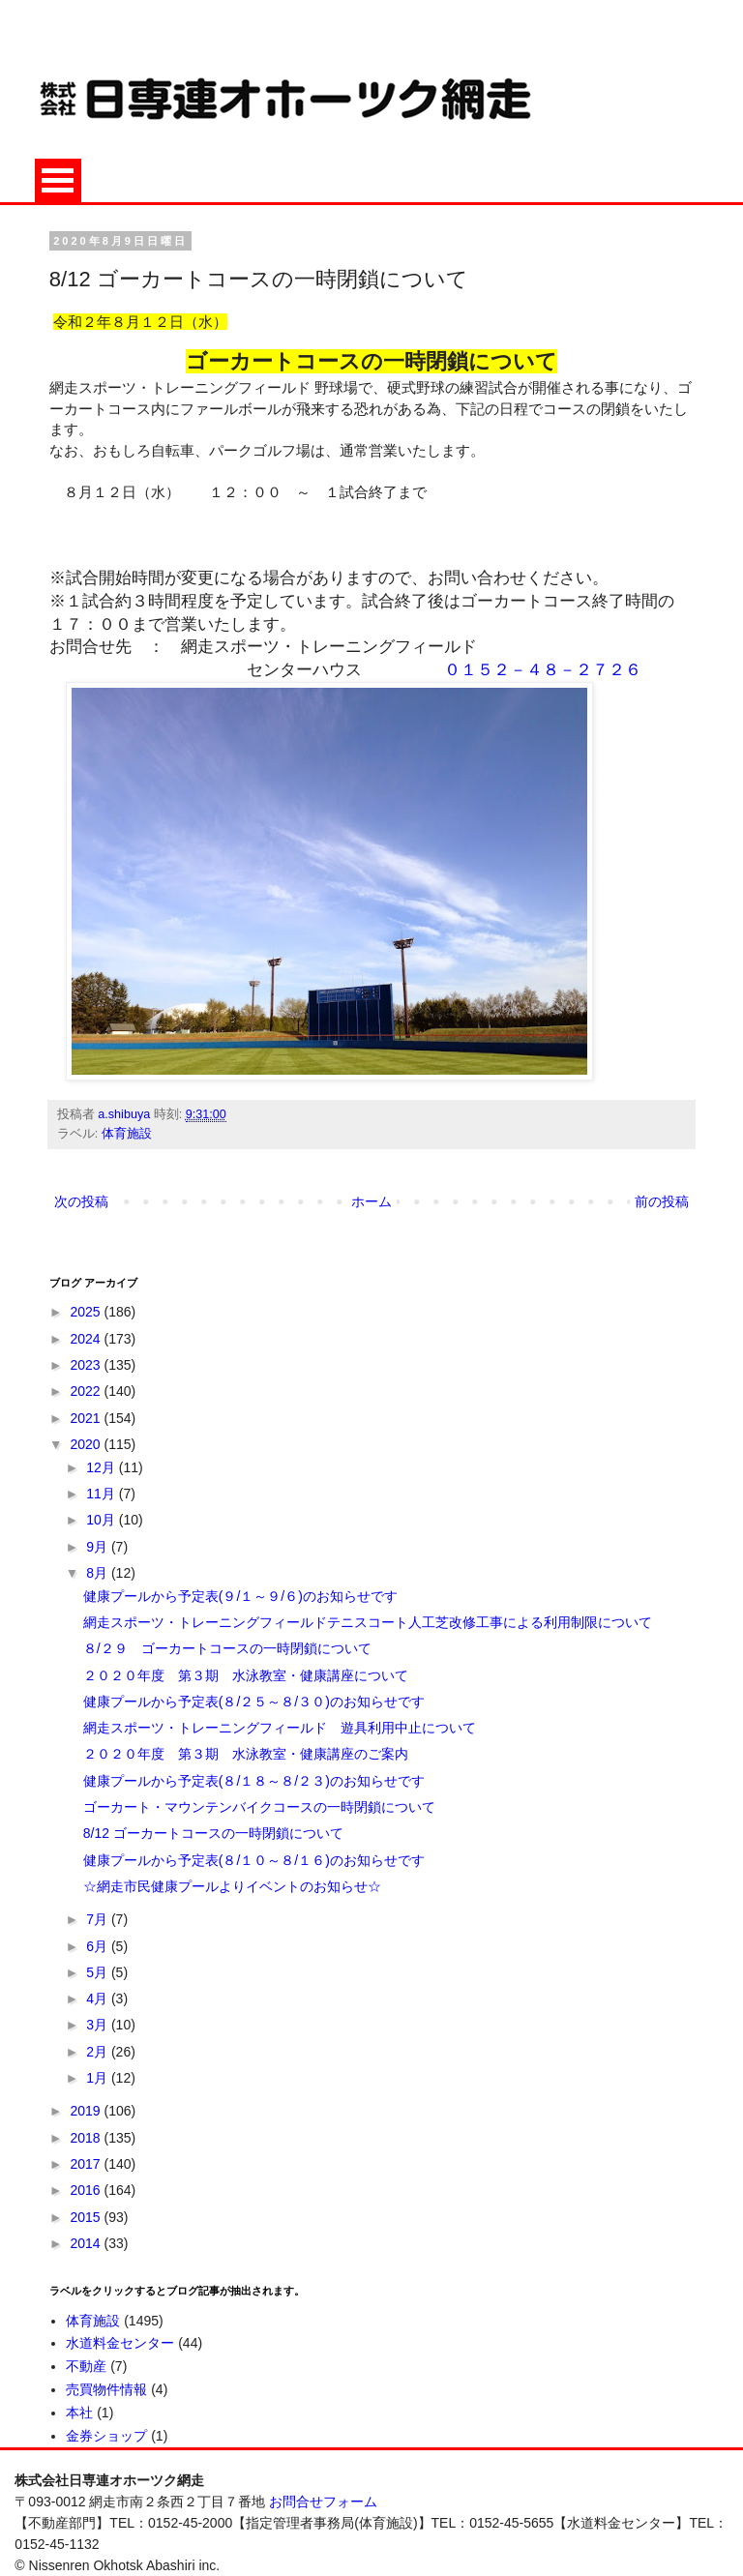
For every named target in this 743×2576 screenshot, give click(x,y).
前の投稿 (662, 1201)
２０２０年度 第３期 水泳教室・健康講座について (245, 1675)
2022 (87, 1391)
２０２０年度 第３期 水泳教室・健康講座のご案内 (245, 1754)
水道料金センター (120, 2343)
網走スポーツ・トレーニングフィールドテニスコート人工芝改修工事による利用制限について (367, 1622)
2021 (87, 1418)
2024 (87, 1339)
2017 (87, 2164)
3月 (98, 2024)
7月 (98, 1919)
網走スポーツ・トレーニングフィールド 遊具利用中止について (279, 1727)
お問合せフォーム (323, 2501)
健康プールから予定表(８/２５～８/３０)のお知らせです (254, 1701)
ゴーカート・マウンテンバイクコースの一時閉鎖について (259, 1807)
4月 (98, 1998)
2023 (87, 1365)
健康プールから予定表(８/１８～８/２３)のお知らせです (254, 1781)
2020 (87, 1444)
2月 (98, 2051)
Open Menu (58, 180)
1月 (98, 2078)
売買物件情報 (106, 2389)
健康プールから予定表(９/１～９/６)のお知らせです (240, 1596)
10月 (102, 1519)
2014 (87, 2243)
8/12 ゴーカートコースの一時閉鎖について (213, 1833)
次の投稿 (81, 1201)
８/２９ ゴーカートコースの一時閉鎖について (227, 1648)
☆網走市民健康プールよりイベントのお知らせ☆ (232, 1886)
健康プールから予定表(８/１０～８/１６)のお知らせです (254, 1860)
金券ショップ (106, 2435)
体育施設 (127, 1133)
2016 (87, 2190)
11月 (102, 1493)
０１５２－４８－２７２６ (542, 670)
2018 (87, 2138)
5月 (98, 1972)
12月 (102, 1467)
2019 (87, 2110)
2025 (87, 1311)
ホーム (371, 1201)
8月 (98, 1573)
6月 (98, 1946)
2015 (87, 2217)
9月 (98, 1546)
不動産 (86, 2366)
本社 (79, 2412)
